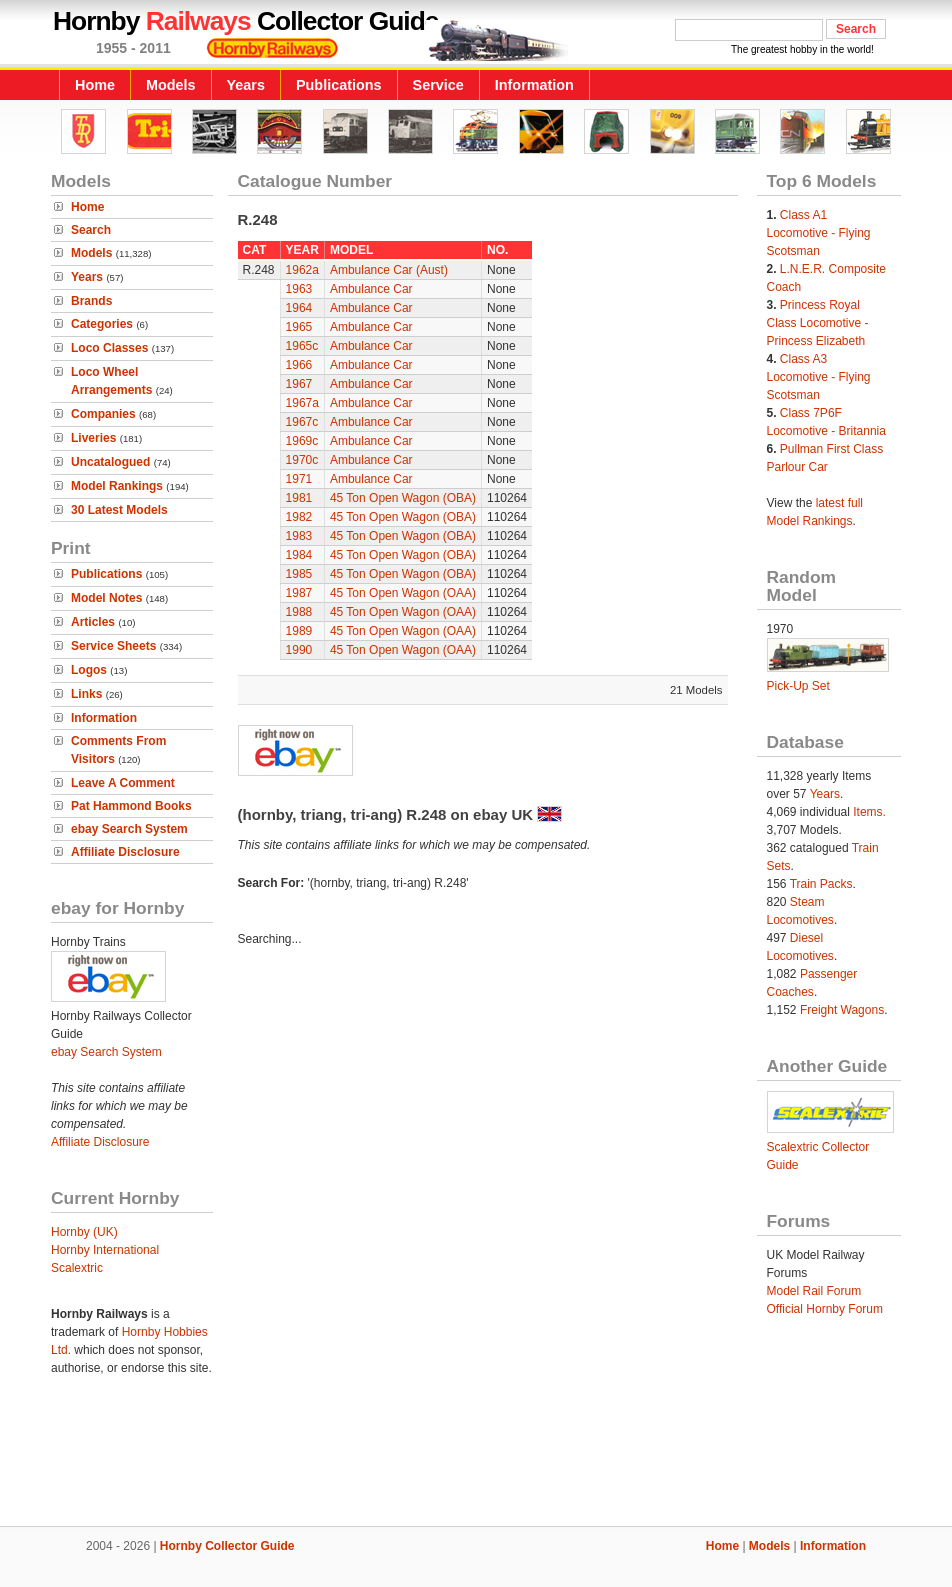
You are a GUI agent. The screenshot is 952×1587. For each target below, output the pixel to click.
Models (171, 85)
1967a (302, 403)
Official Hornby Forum (825, 1309)
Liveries (93, 438)
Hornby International (105, 1250)
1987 (299, 593)
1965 (299, 327)
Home (95, 85)
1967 (299, 384)
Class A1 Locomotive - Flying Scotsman (819, 233)
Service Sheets (113, 646)
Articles (93, 622)
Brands (91, 301)
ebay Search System (129, 829)
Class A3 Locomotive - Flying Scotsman (819, 377)
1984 (299, 555)
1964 (299, 308)
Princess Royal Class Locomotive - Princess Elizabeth (818, 323)
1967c (302, 422)
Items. (869, 812)
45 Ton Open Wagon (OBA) (403, 498)
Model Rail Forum (814, 1291)
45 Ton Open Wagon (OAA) (403, 593)
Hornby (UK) (84, 1232)
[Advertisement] (476, 1458)
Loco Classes (109, 348)
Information (534, 85)
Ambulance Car (371, 289)
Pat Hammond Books (131, 806)
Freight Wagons (842, 1010)
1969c (302, 441)
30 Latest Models (119, 510)
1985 (299, 574)
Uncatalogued (110, 462)
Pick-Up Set (798, 686)
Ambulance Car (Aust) (389, 270)
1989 (299, 631)
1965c (302, 346)
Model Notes (106, 598)
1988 (299, 612)
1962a (302, 270)
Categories (102, 324)
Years (246, 85)
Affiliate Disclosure (125, 852)
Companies (103, 414)
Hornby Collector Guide (227, 1546)
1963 (299, 289)
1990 (299, 650)
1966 (299, 365)
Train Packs (821, 884)
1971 (299, 479)
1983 (299, 536)
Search (91, 230)
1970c (302, 460)
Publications (339, 85)
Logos (89, 670)
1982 (299, 517)
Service (438, 85)
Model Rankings (117, 486)
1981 (299, 498)
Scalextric (77, 1268)
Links (86, 694)
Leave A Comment (123, 783)
